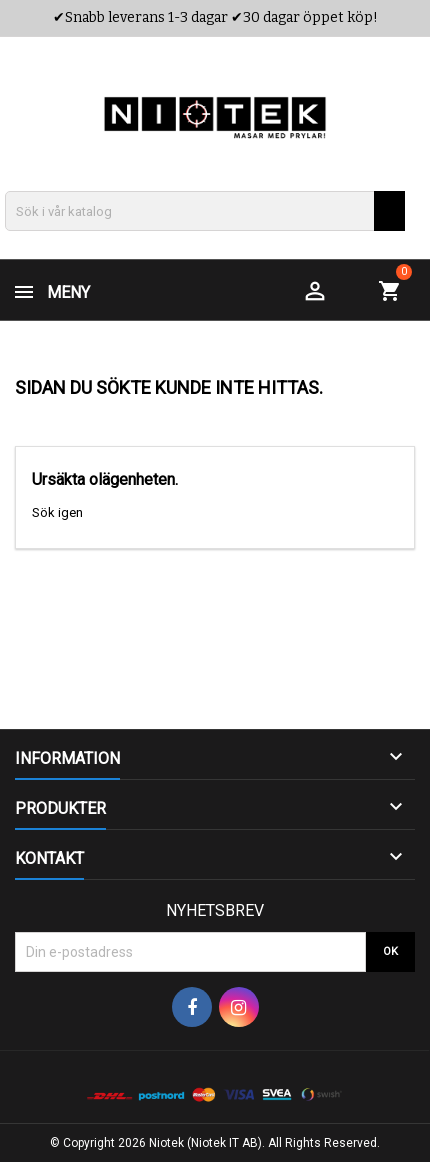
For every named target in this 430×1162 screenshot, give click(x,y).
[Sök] (205, 211)
